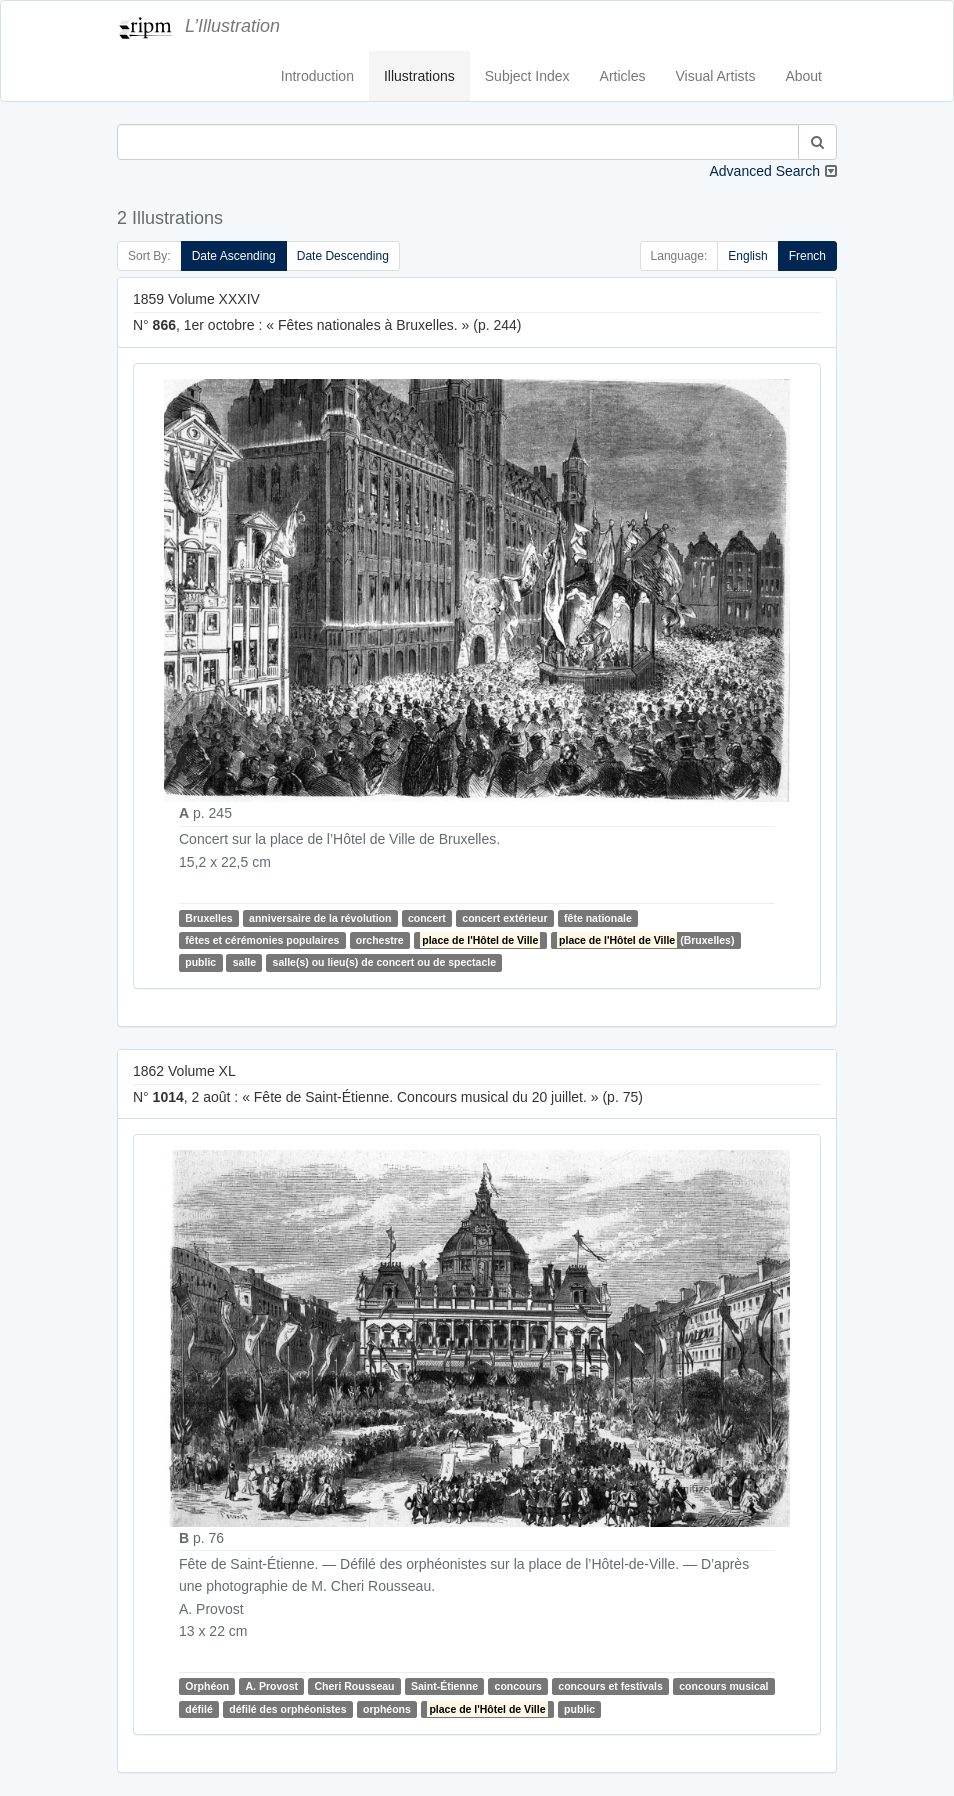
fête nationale (598, 918)
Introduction (317, 76)
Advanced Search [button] (764, 171)
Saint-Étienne (444, 1686)
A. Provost (272, 1686)
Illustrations (419, 76)
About (803, 76)
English (747, 256)
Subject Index (527, 76)
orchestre (380, 940)
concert (427, 918)
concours (518, 1686)
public (200, 962)
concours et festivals (610, 1686)
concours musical (723, 1686)
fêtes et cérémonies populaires (262, 940)
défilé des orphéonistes (287, 1709)
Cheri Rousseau (355, 1686)
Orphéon (207, 1686)
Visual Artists (716, 76)
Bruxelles (208, 918)
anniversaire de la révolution (320, 918)
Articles (623, 76)
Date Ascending (234, 256)
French (807, 256)
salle (244, 962)
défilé (198, 1709)
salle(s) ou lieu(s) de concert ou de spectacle (384, 962)
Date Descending (343, 256)
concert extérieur (504, 918)
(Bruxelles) (645, 940)
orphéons (387, 1709)
